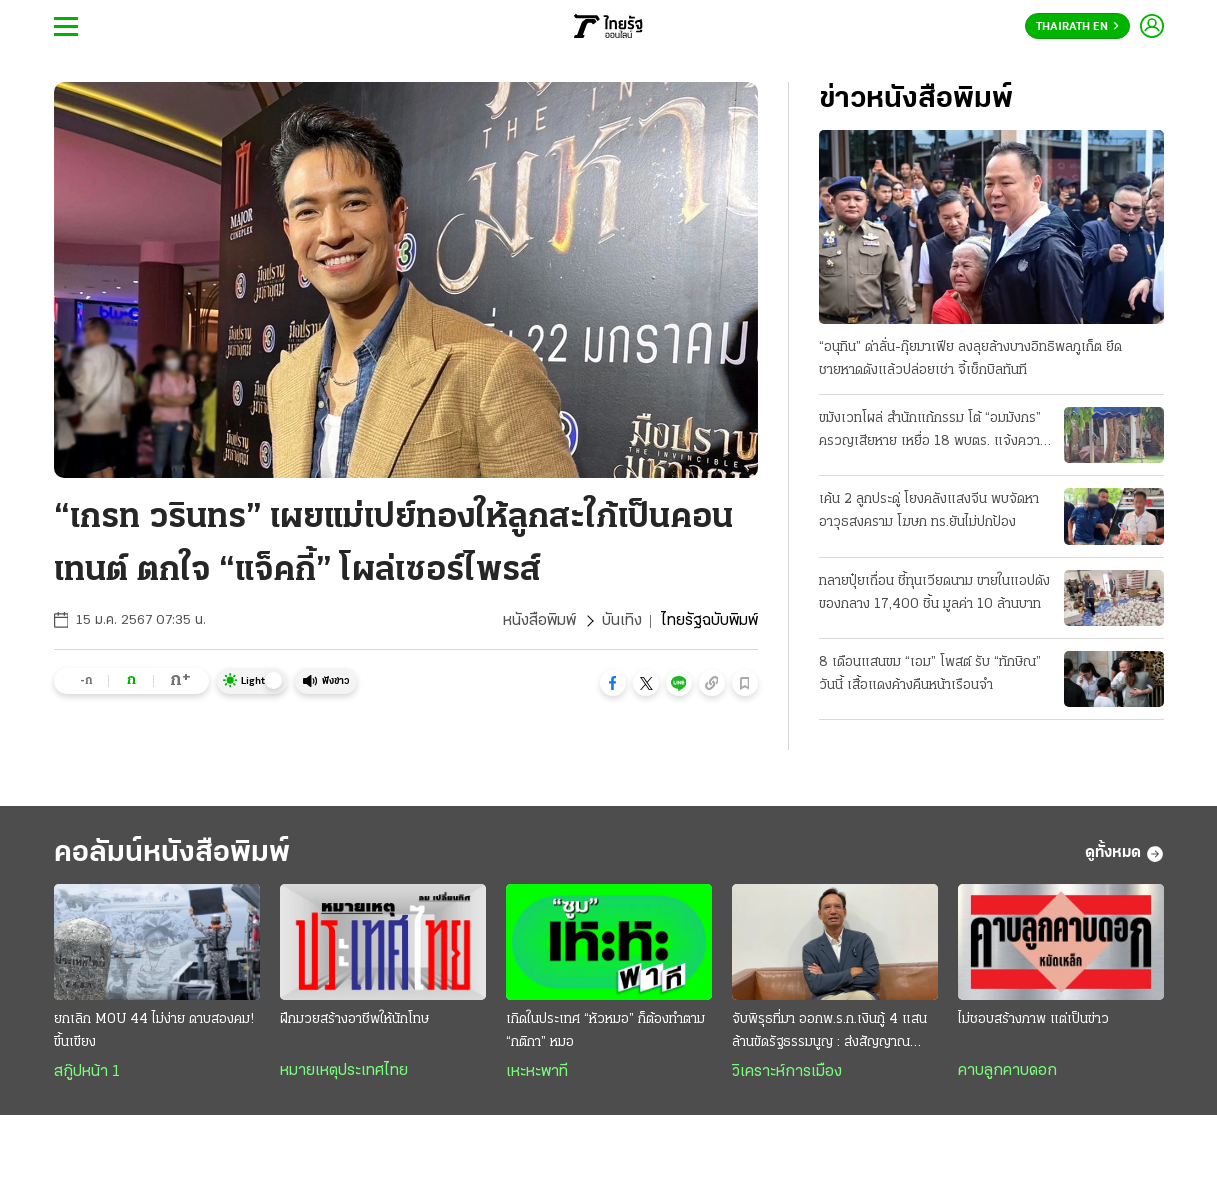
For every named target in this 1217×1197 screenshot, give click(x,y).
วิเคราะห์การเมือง (787, 1072)
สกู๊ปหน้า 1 (87, 1072)
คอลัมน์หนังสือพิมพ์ (172, 853)
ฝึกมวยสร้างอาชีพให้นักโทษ (354, 1019)
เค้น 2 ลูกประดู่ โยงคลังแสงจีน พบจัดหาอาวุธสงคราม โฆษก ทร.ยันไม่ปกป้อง (929, 511)
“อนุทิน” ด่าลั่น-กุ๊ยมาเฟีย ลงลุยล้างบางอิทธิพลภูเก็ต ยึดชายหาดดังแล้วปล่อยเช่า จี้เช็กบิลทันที (970, 359)
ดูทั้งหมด (1124, 854)
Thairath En (1077, 27)
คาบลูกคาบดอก (1007, 1071)
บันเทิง (622, 621)
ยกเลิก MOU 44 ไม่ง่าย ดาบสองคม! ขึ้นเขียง (154, 1031)
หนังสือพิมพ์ (539, 621)
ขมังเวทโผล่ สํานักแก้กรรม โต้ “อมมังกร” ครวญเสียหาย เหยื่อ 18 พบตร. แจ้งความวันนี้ (933, 432)
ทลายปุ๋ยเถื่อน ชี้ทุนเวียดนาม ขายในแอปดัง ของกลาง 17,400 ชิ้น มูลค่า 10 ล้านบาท (934, 593)
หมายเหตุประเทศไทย (344, 1071)
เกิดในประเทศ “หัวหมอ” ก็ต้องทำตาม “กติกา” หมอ (605, 1031)
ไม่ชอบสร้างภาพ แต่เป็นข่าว (1033, 1019)
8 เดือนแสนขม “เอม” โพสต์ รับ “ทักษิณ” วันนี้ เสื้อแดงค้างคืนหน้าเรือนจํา (930, 674)
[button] (613, 683)
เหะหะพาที (537, 1072)
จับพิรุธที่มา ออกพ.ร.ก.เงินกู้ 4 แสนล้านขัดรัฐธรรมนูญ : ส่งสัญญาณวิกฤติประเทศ (829, 1033)
